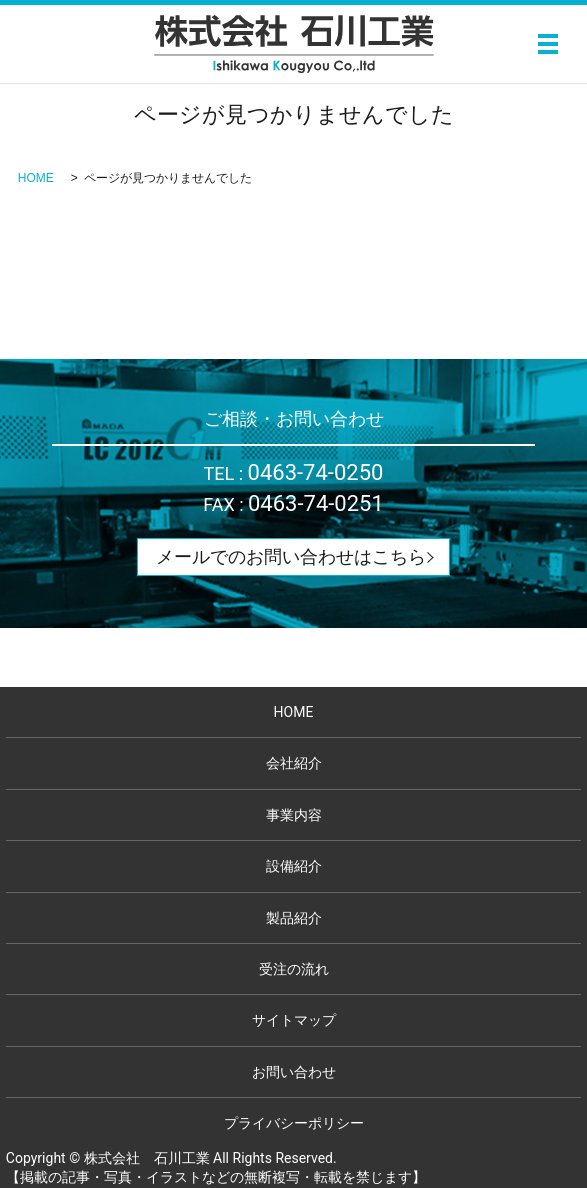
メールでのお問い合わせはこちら (291, 556)
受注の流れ (294, 969)
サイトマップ (294, 1020)
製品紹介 (294, 918)
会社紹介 (294, 763)
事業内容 (294, 815)
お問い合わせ (294, 1072)
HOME (36, 178)
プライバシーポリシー (294, 1123)
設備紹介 (294, 866)
